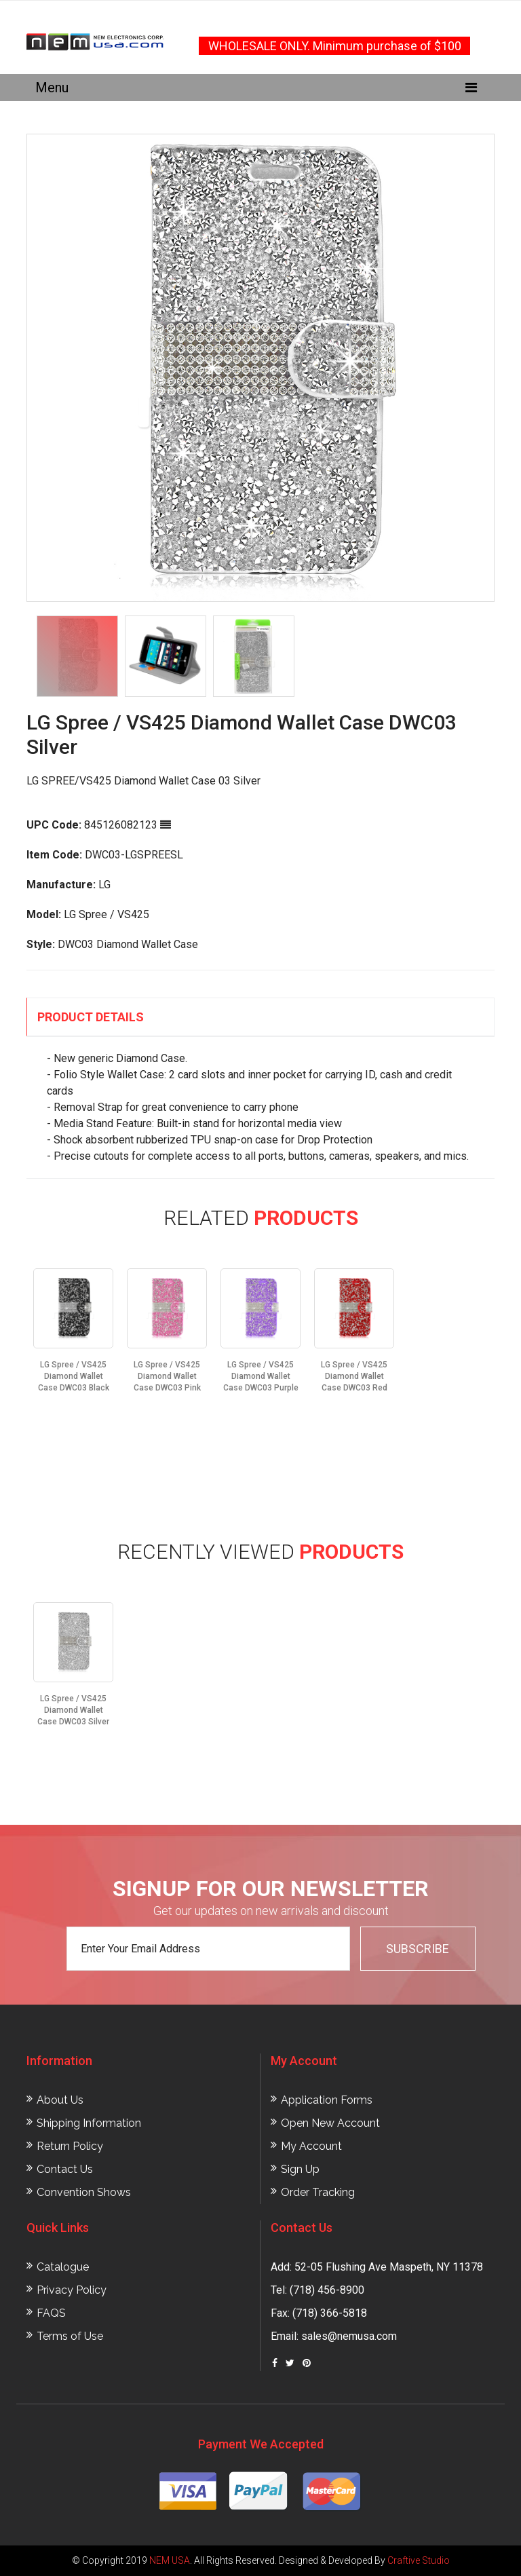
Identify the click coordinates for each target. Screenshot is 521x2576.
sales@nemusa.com (349, 2336)
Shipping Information (89, 2123)
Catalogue (63, 2266)
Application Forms (326, 2100)
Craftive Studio (418, 2560)
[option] (260, 367)
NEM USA (169, 2560)
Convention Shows (84, 2192)
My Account (311, 2146)
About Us (60, 2100)
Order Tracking (318, 2192)
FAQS (51, 2313)
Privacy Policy (72, 2290)
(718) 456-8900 (327, 2290)
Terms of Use (70, 2336)
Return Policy (70, 2146)
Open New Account (330, 2123)
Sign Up (300, 2169)
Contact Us (65, 2169)
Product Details (90, 1017)
